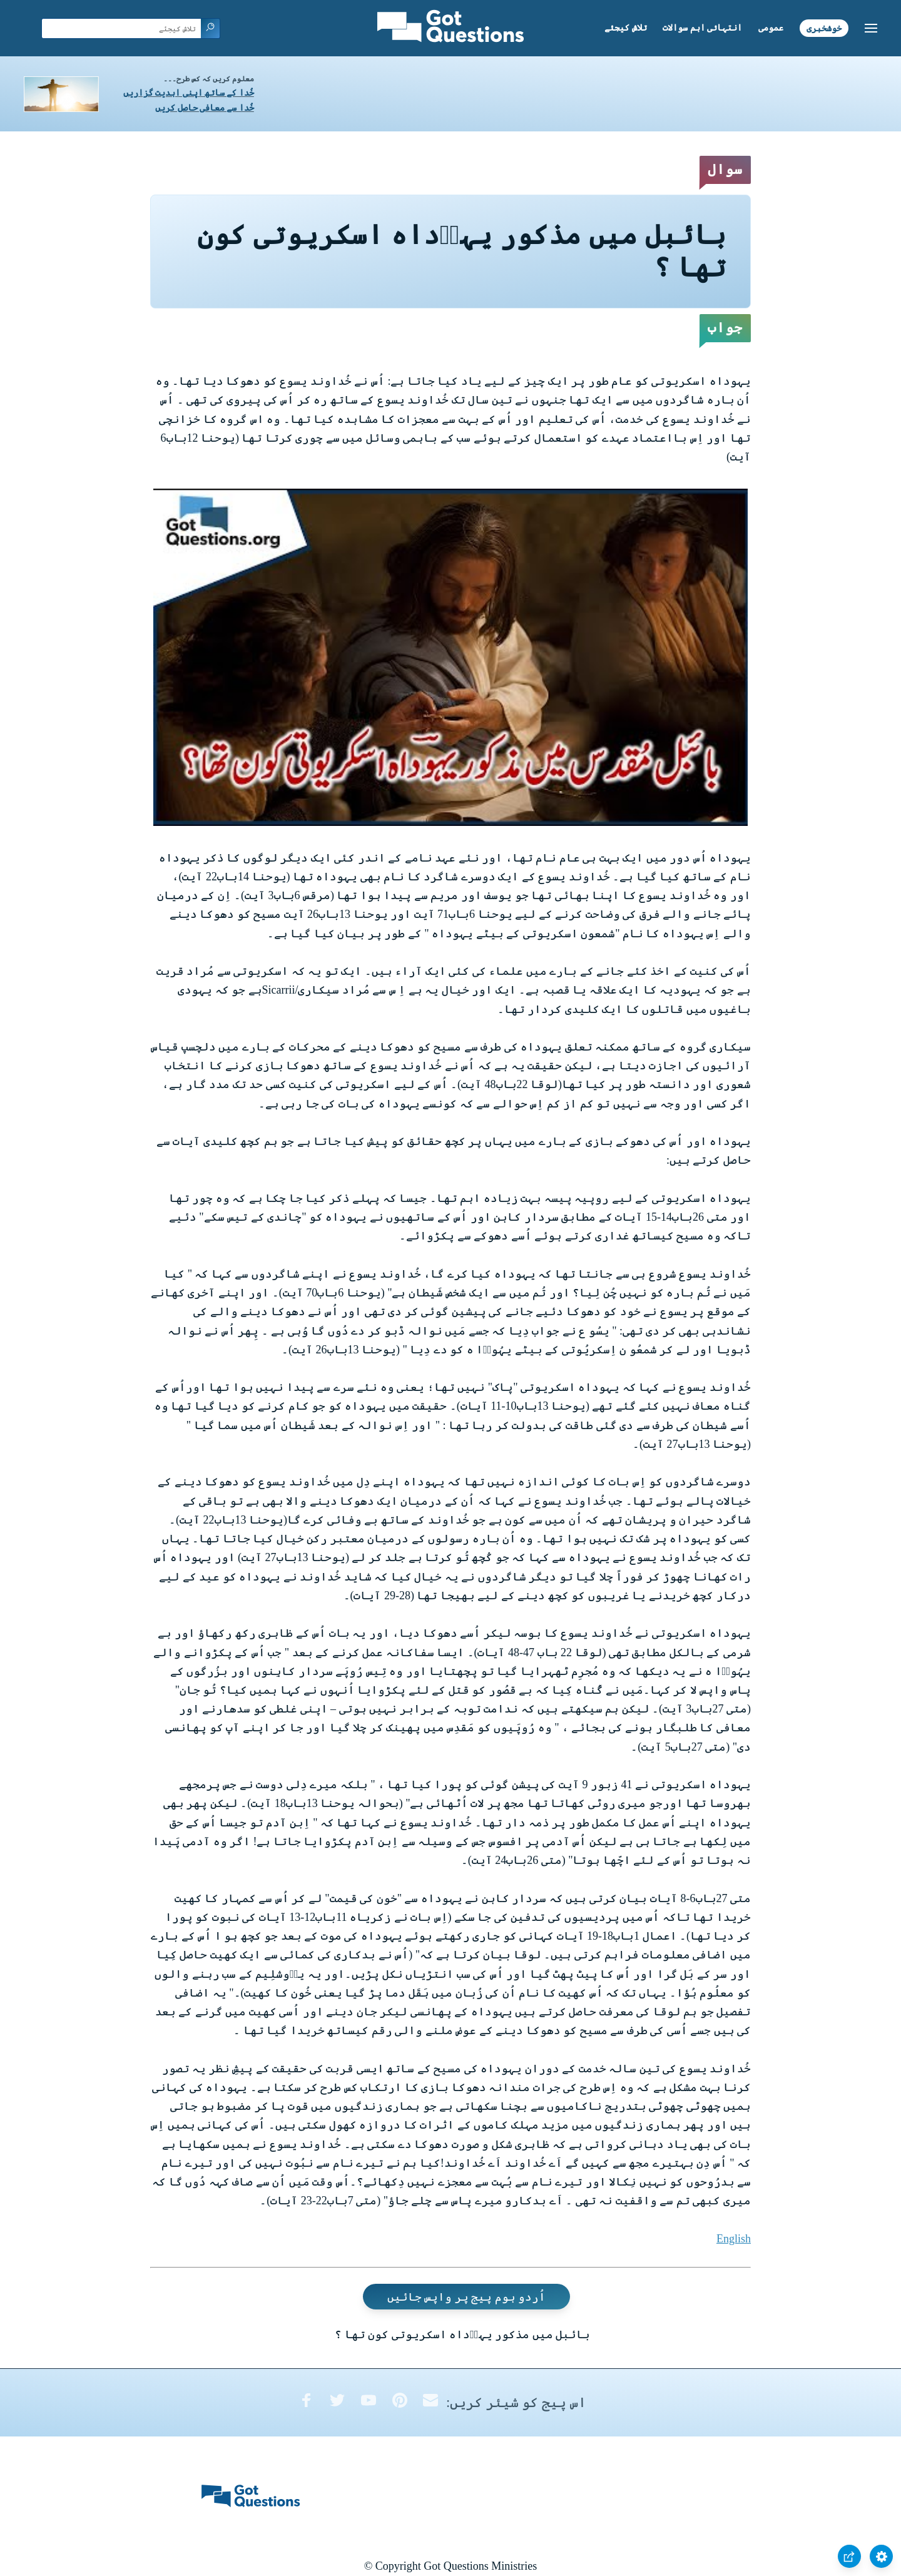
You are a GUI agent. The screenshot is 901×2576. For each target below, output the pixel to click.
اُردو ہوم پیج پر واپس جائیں (466, 2296)
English (733, 2238)
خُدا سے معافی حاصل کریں (204, 108)
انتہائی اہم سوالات (702, 28)
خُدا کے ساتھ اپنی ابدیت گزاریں (188, 93)
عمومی (770, 28)
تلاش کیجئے (625, 28)
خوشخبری (824, 28)
